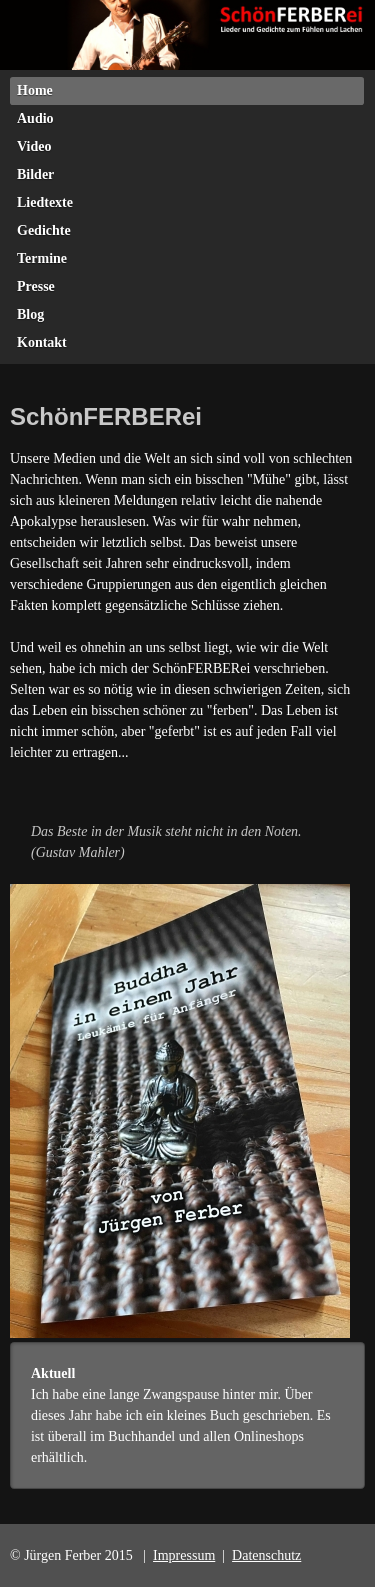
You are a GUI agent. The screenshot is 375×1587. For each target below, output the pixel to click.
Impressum (184, 1555)
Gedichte (44, 230)
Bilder (35, 174)
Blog (30, 314)
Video (34, 146)
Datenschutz (266, 1555)
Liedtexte (45, 202)
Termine (42, 258)
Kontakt (42, 342)
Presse (36, 286)
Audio (35, 118)
